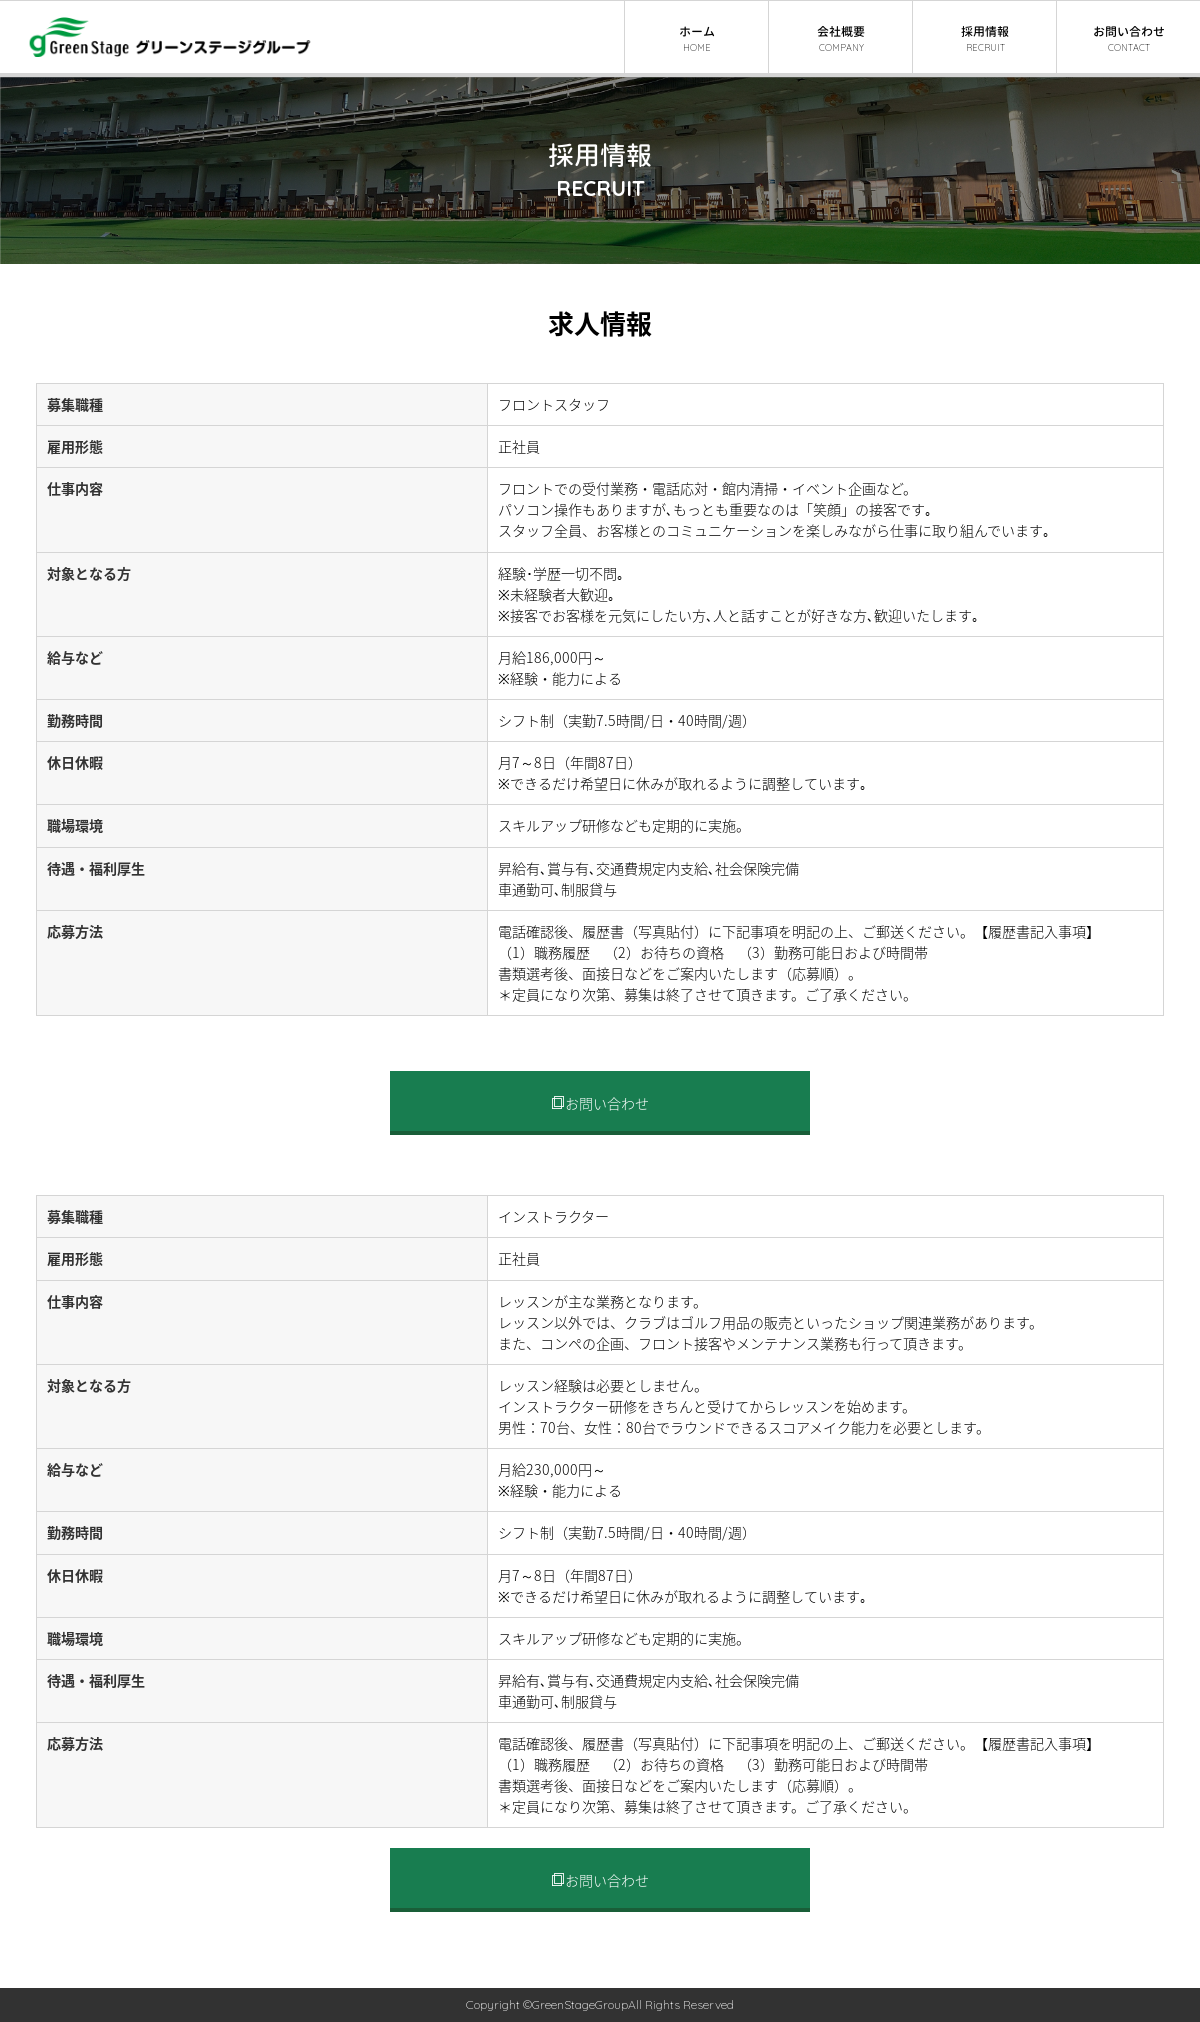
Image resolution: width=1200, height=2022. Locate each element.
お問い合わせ (600, 1103)
